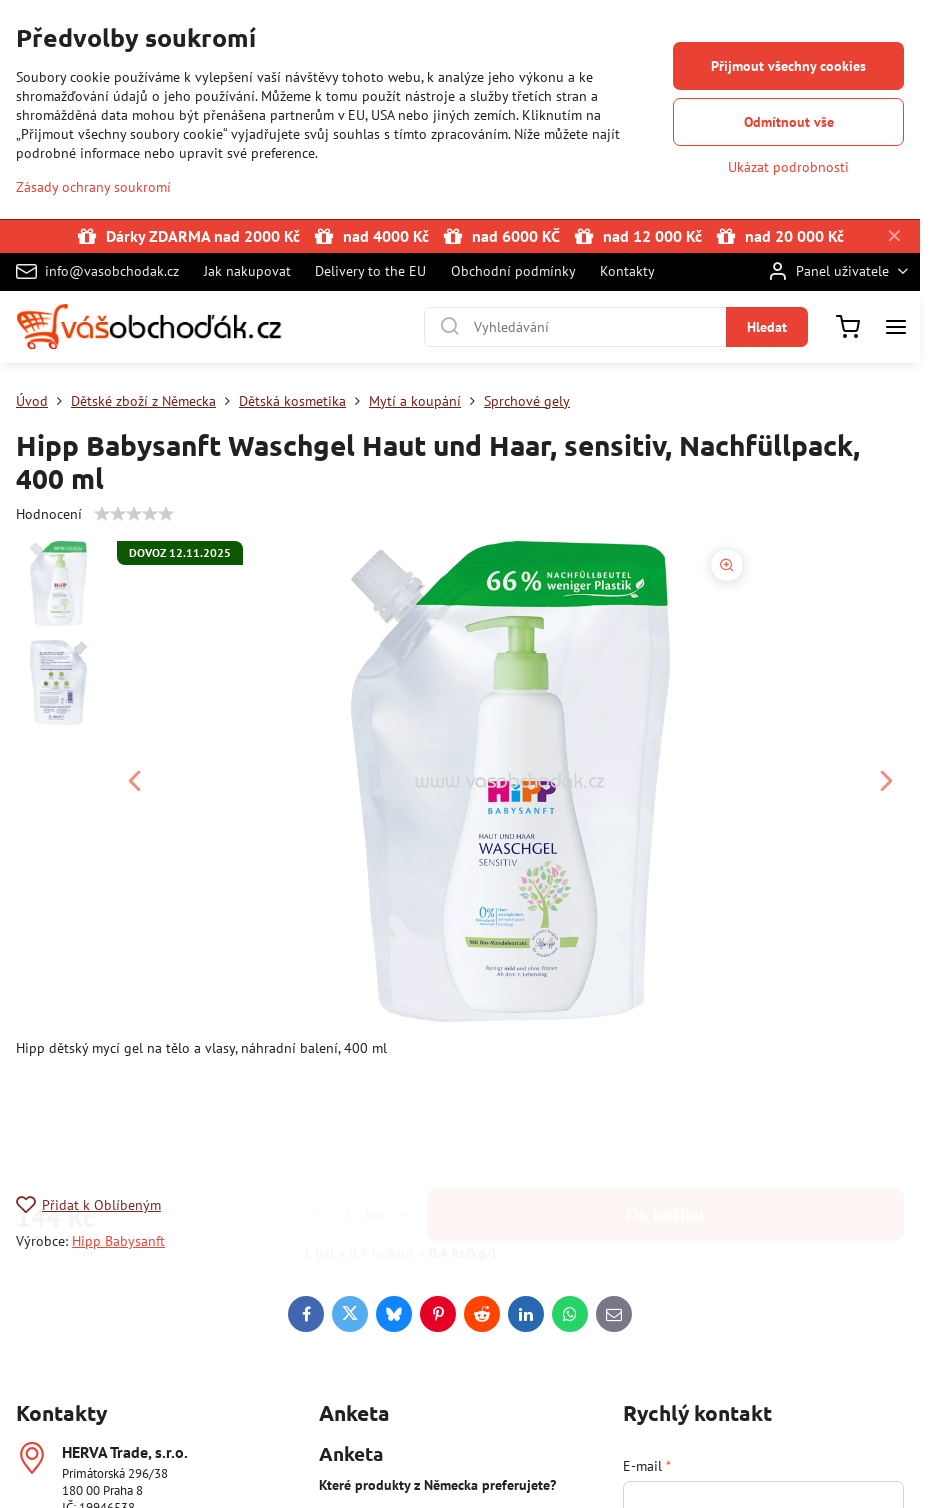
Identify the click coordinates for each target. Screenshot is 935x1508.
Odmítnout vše (789, 122)
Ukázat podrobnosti (788, 167)
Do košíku (665, 1123)
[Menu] (896, 327)
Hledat (767, 327)
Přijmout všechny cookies (788, 66)
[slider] (134, 514)
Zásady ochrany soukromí (93, 187)
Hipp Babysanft (118, 1241)
